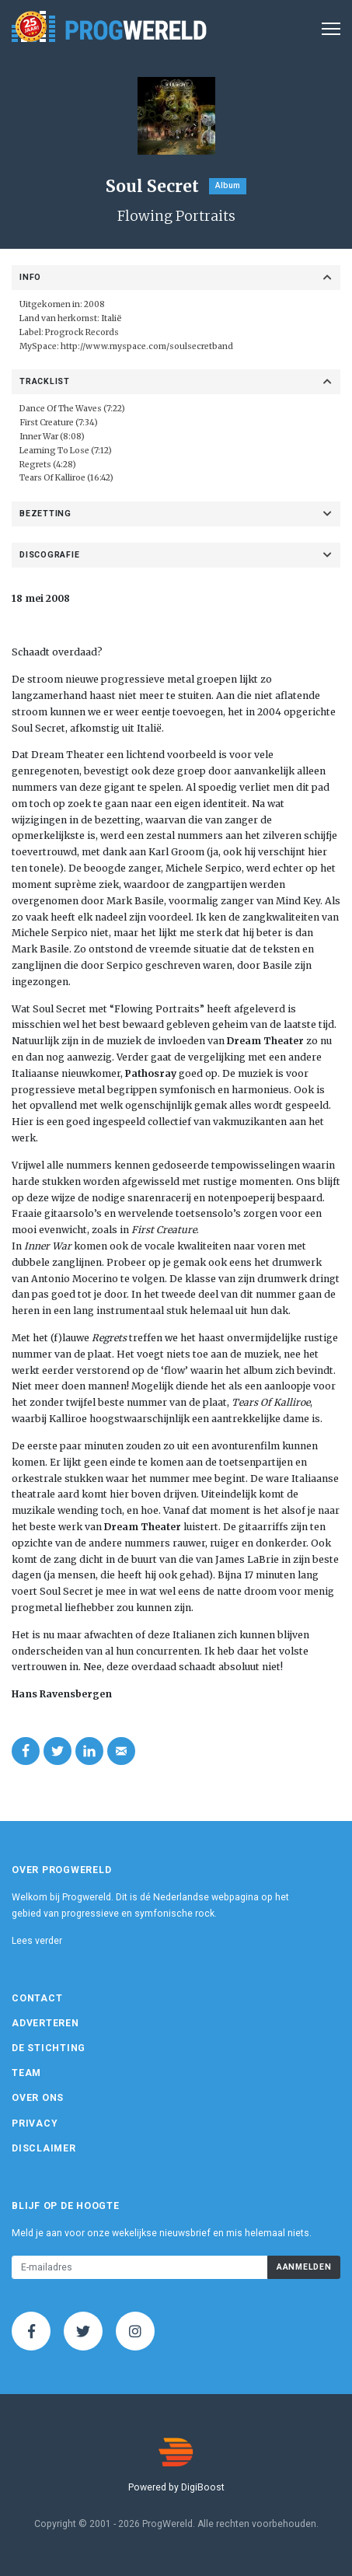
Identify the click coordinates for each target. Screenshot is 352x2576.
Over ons (38, 2097)
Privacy (35, 2123)
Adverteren (45, 2023)
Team (26, 2072)
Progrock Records (82, 332)
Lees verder (37, 1940)
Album (227, 185)
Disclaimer (44, 2148)
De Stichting (48, 2048)
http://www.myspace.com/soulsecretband (147, 346)
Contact (37, 1998)
